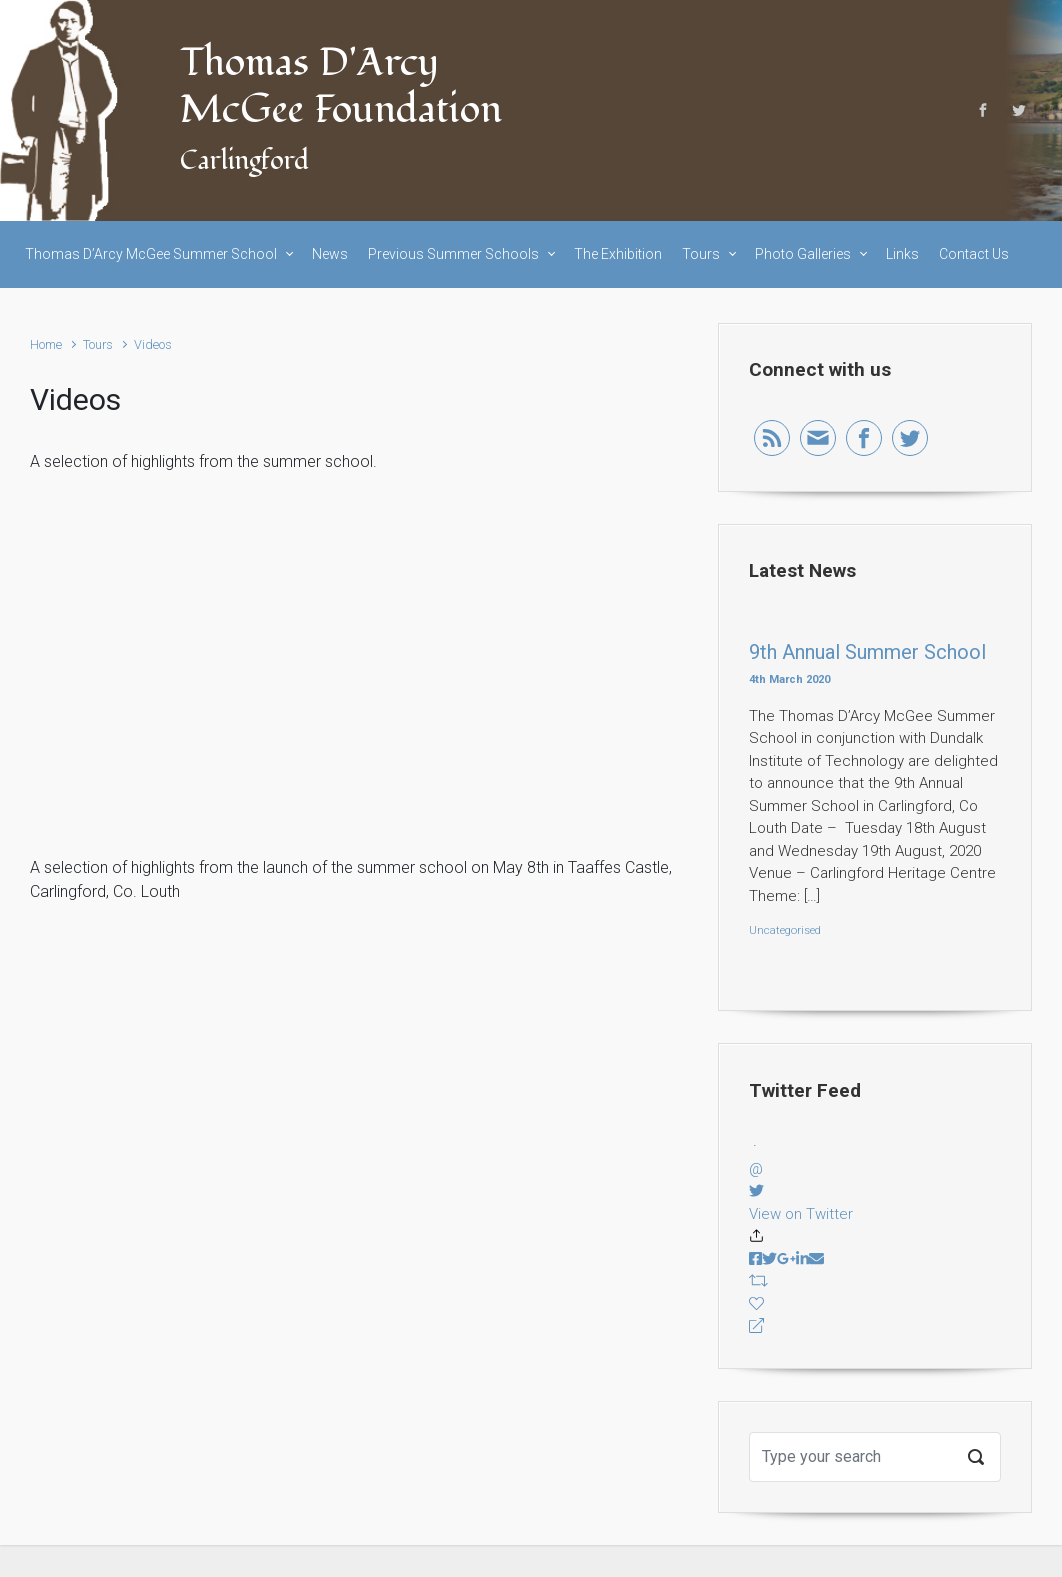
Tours (98, 344)
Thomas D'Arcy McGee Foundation (341, 86)
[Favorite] (875, 1304)
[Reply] (875, 1326)
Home (46, 344)
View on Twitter (801, 1214)
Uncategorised (785, 930)
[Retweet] (875, 1281)
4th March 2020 (789, 679)
